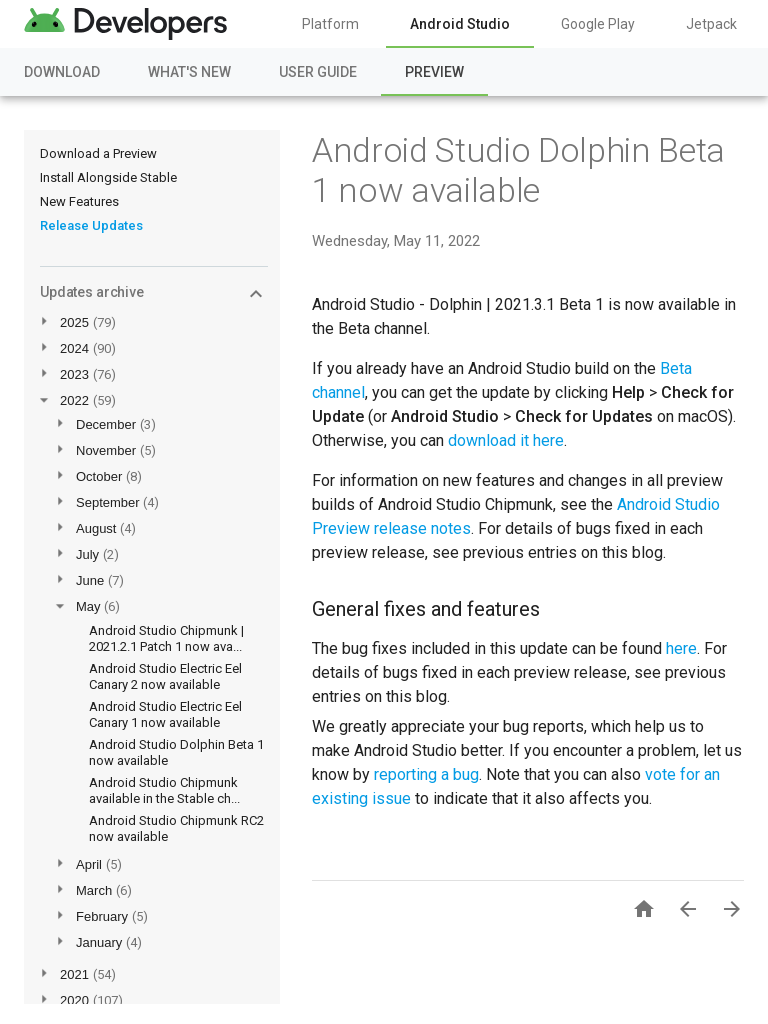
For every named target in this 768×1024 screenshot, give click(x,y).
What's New (189, 72)
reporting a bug (426, 774)
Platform (330, 24)
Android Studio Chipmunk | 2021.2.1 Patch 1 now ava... (166, 638)
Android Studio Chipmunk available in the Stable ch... (164, 790)
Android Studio (460, 24)
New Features (79, 201)
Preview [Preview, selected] (434, 72)
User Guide (318, 72)
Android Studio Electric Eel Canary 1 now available (165, 714)
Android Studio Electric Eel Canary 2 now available (165, 676)
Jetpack (711, 24)
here (681, 648)
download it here (506, 440)
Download (62, 72)
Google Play (598, 24)
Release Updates (91, 225)
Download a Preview (98, 153)
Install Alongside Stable (108, 177)
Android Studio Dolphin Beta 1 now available (518, 170)
